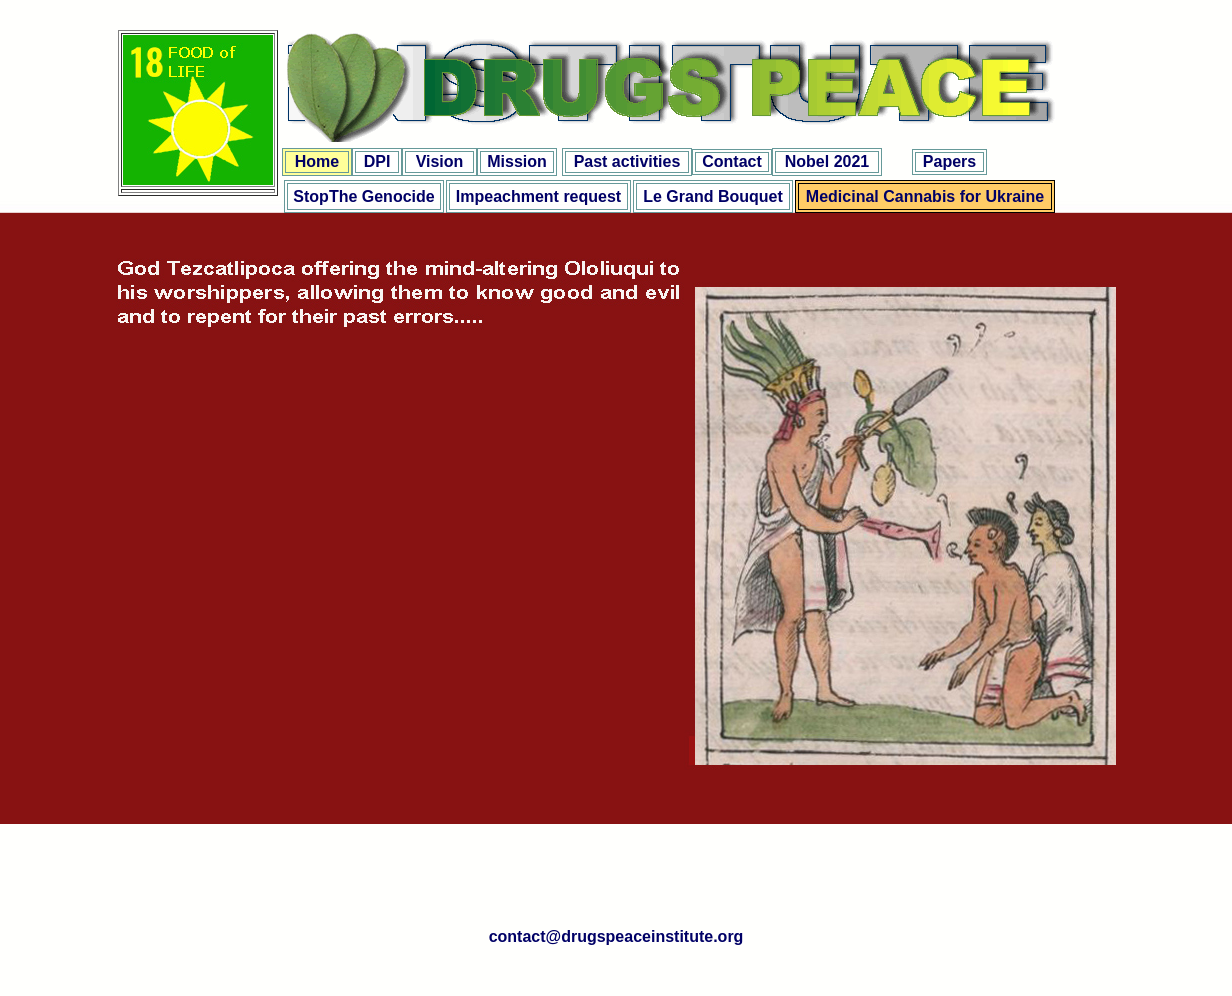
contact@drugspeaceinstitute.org (616, 936)
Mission (517, 161)
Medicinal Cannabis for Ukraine (925, 196)
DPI (377, 161)
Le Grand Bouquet (713, 196)
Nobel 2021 (827, 161)
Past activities (627, 161)
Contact (732, 161)
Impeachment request (538, 196)
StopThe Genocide (363, 196)
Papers (949, 161)
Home (317, 161)
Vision (440, 161)
